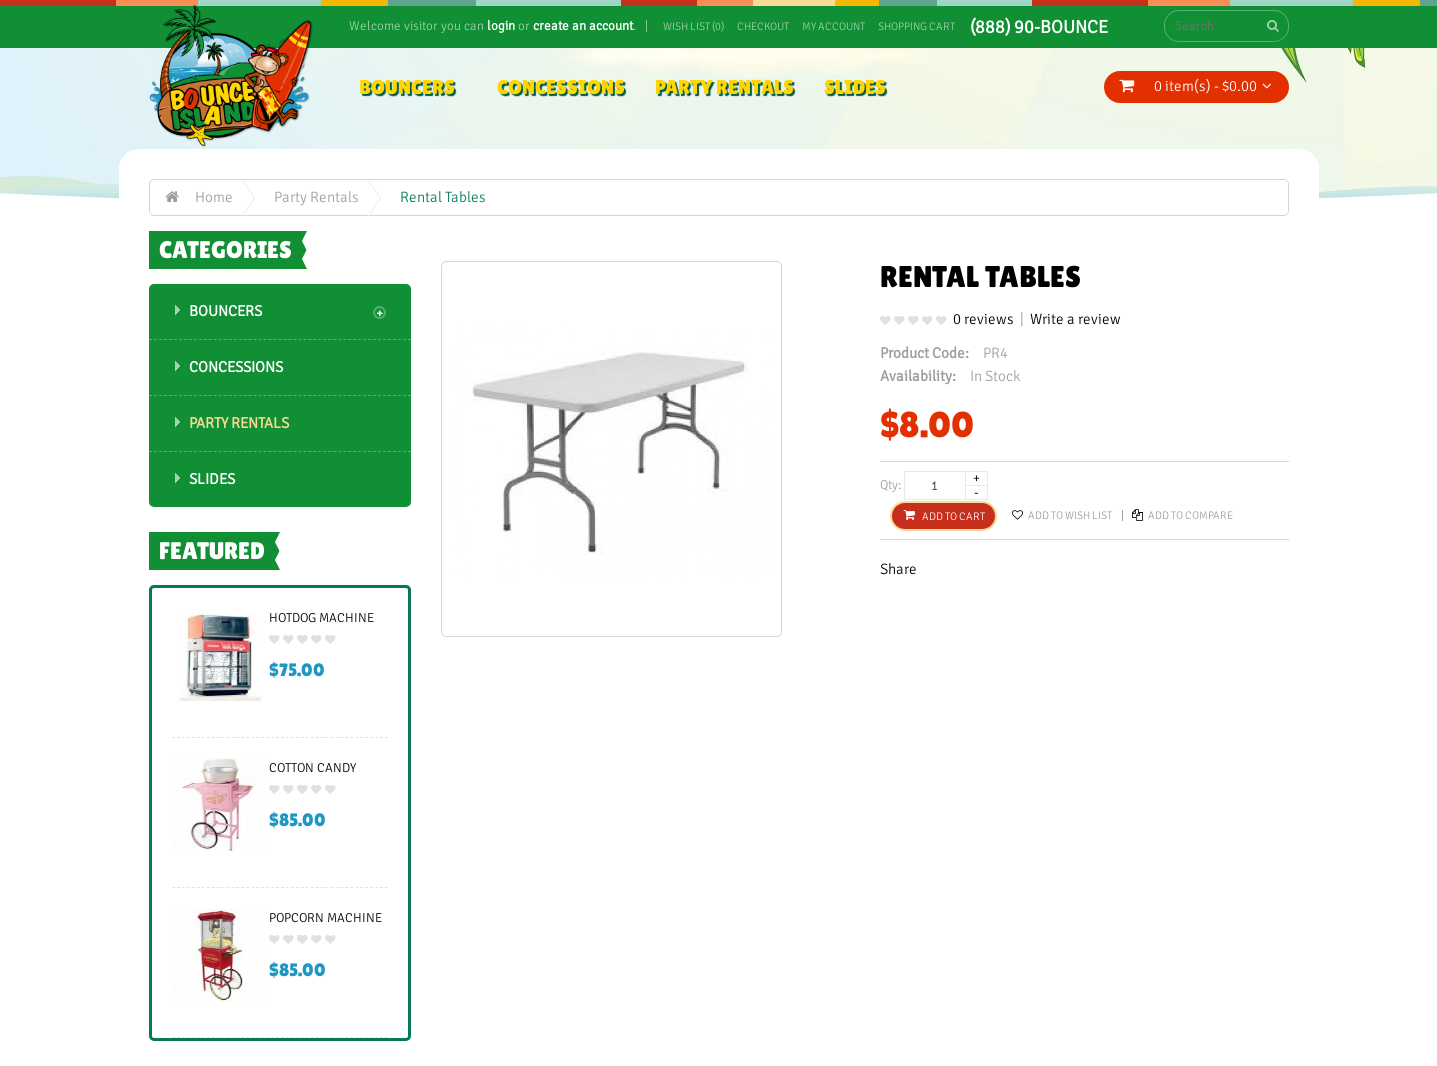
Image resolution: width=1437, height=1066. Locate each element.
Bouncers (225, 311)
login (501, 26)
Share (898, 569)
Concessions (236, 367)
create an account (583, 26)
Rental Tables (443, 197)
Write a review (1075, 319)
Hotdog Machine (321, 618)
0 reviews (983, 319)
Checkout (763, 26)
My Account (833, 26)
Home (214, 197)
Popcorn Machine (325, 918)
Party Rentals (316, 197)
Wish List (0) (693, 26)
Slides (212, 479)
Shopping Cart (916, 26)
